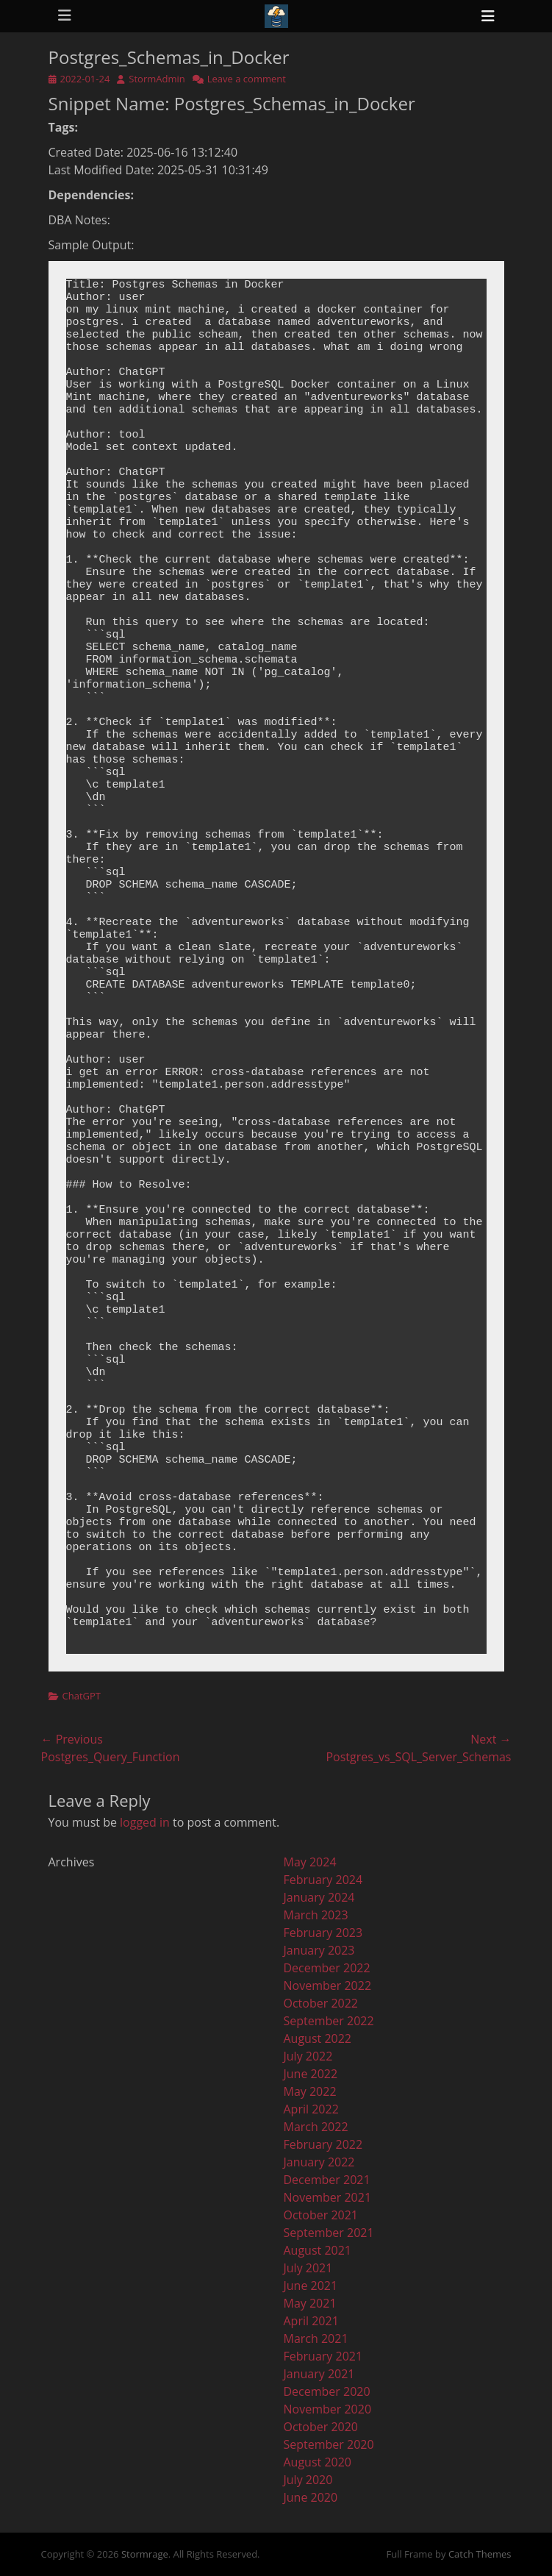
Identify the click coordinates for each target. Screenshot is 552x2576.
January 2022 (319, 2162)
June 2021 (311, 2285)
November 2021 (328, 2197)
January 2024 (319, 1897)
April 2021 (311, 2321)
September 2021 (329, 2232)
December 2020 (327, 2391)
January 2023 (319, 1950)
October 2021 (321, 2215)
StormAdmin (156, 78)
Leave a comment (246, 78)
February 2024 (323, 1880)
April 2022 (311, 2109)
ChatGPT (81, 1695)
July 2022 (308, 2056)
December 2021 (327, 2180)
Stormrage (144, 2554)
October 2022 (321, 2003)
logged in (145, 1822)
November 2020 (328, 2409)
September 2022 (329, 2021)
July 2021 (308, 2268)
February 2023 (323, 1932)
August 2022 (318, 2038)
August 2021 (318, 2250)
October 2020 (321, 2427)
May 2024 (310, 1862)
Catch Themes (480, 2554)
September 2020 (329, 2444)
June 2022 (311, 2074)
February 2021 (323, 2356)
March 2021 (316, 2338)
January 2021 (319, 2374)
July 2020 (308, 2480)
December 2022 (327, 1968)
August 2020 (318, 2462)
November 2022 (328, 1985)
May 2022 (310, 2091)
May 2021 (310, 2303)
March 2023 (316, 1915)
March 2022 (316, 2127)
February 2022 (323, 2144)
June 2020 (311, 2497)
